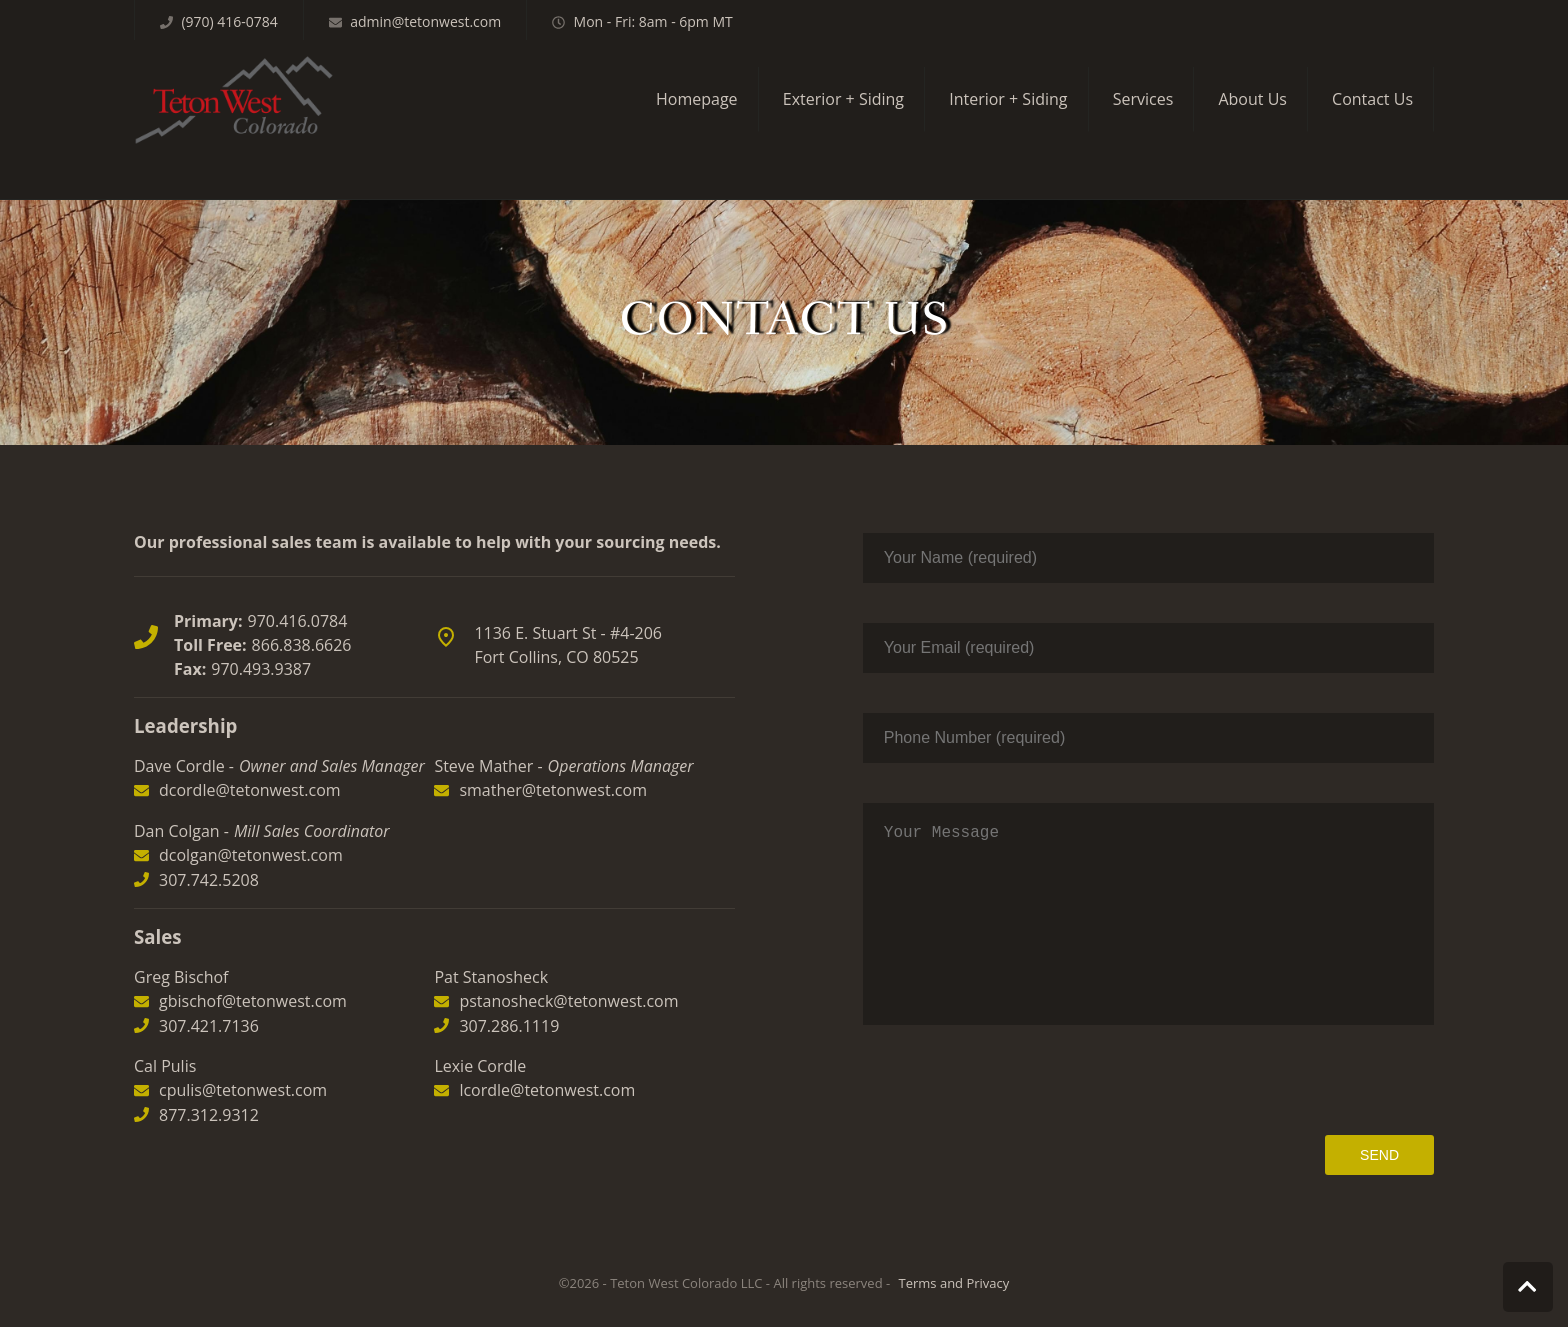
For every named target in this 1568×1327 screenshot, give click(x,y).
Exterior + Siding (843, 99)
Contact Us (1372, 99)
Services (1143, 99)
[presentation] (1282, 1080)
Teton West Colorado (234, 99)
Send (1379, 1155)
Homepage (697, 99)
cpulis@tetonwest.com (243, 1050)
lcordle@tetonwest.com (547, 1050)
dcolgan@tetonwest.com (251, 815)
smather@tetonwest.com (553, 750)
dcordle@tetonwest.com (250, 750)
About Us (1252, 99)
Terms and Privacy (954, 1283)
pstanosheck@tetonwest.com (568, 961)
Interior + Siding (1008, 99)
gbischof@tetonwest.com (253, 961)
